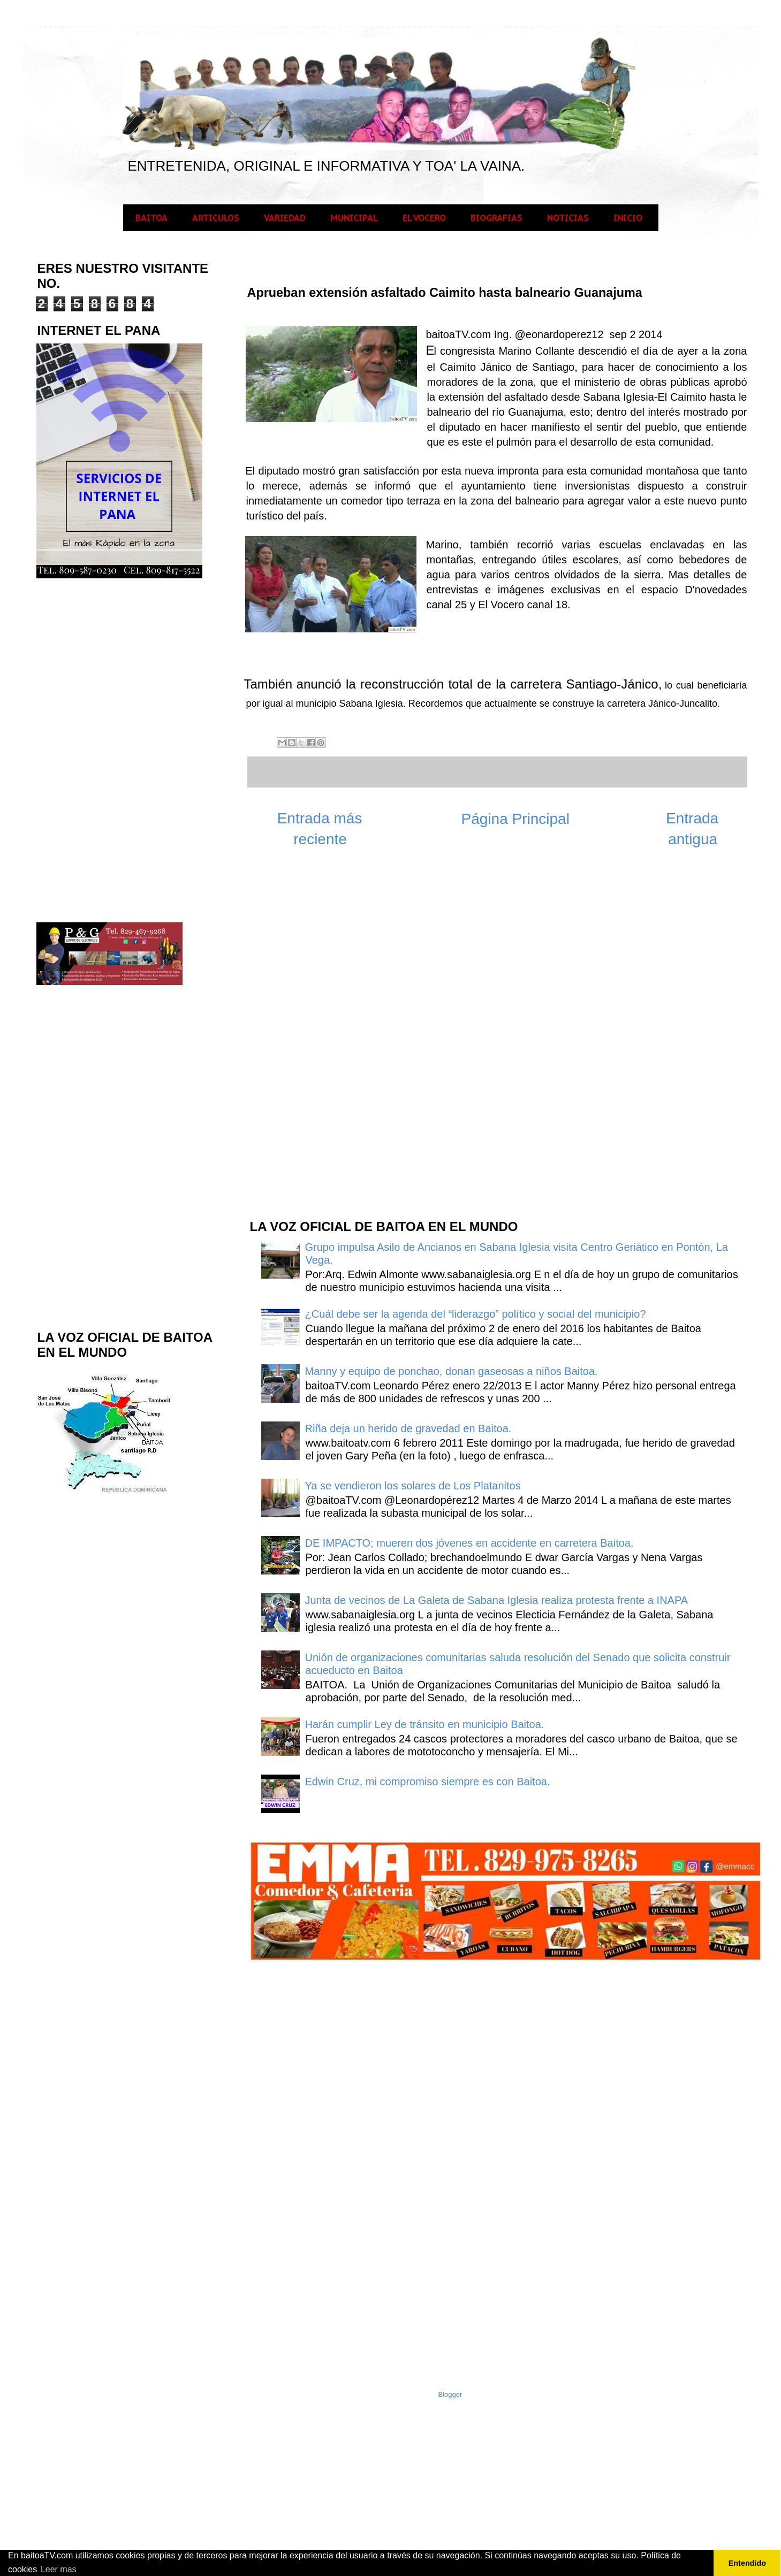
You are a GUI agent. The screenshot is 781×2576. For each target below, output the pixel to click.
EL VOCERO (424, 217)
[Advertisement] (328, 1038)
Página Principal (515, 819)
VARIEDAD (285, 217)
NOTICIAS (568, 217)
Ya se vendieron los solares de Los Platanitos (413, 1486)
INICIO (627, 217)
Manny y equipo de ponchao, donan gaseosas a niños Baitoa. (451, 1371)
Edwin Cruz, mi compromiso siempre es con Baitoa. (427, 1781)
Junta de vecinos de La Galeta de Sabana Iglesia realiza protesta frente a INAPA (496, 1600)
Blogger (450, 2394)
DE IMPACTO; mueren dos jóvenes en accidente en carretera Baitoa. (469, 1543)
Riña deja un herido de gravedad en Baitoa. (408, 1428)
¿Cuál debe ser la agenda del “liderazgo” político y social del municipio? (475, 1314)
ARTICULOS (215, 217)
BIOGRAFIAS (496, 217)
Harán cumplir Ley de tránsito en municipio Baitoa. (424, 1724)
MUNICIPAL (354, 217)
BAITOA (151, 217)
